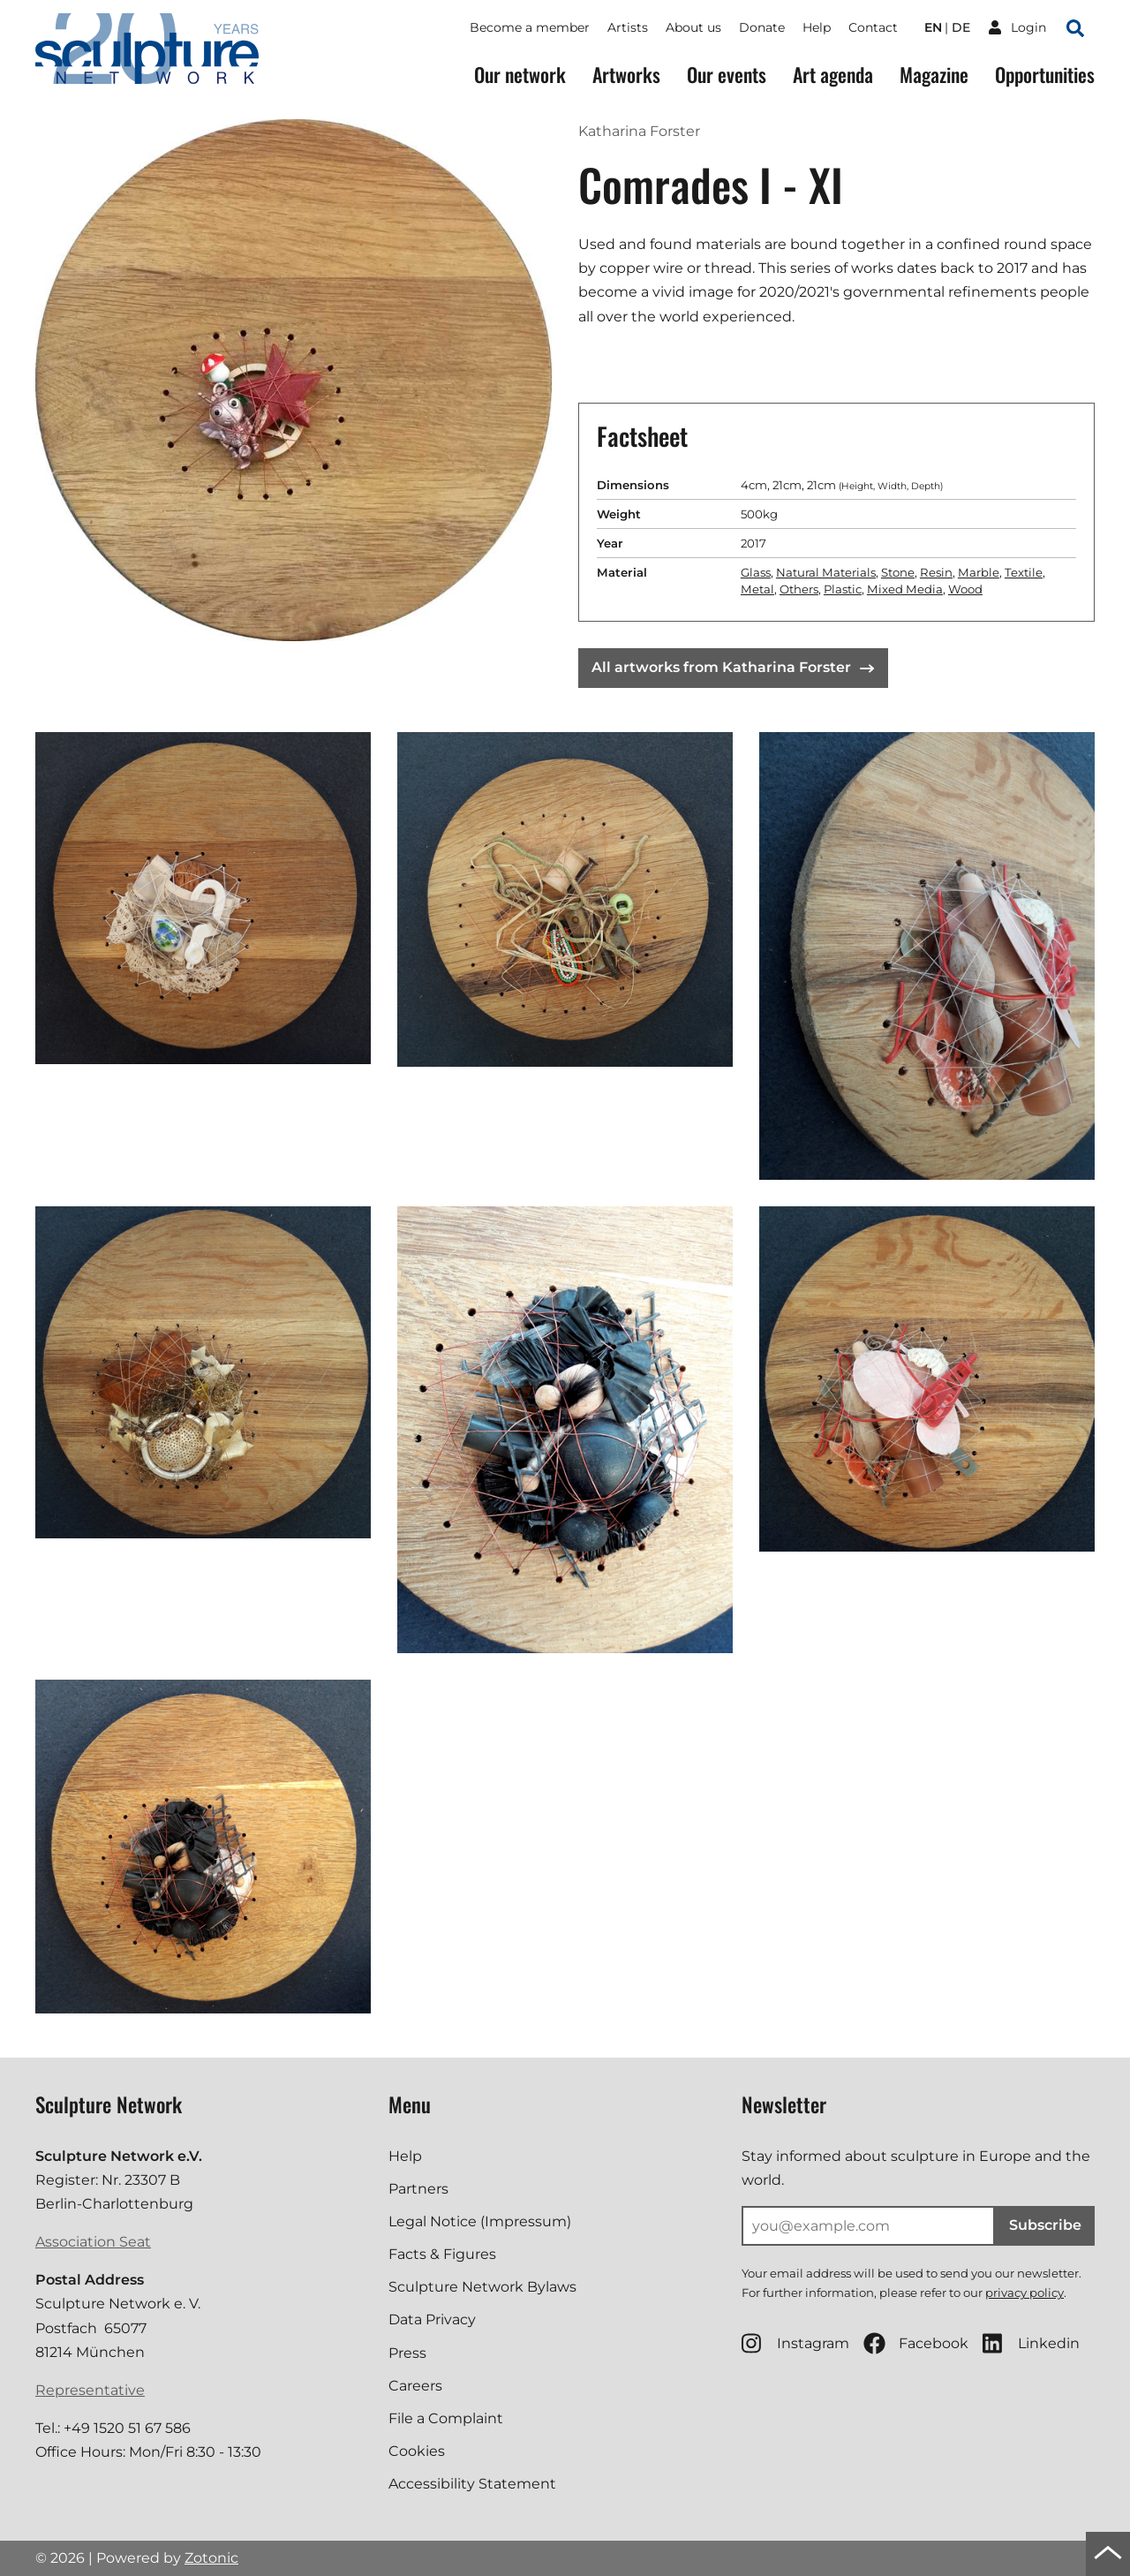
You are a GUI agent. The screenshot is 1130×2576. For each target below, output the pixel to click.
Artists (627, 27)
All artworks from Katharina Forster (732, 667)
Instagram (795, 2343)
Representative (90, 2390)
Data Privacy (432, 2319)
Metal (757, 589)
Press (407, 2353)
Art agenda (833, 74)
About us (693, 27)
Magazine (934, 74)
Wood (965, 589)
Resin (936, 572)
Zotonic (211, 2558)
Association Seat (93, 2241)
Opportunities (1045, 74)
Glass (756, 572)
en (933, 27)
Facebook (915, 2343)
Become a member (530, 27)
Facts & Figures (442, 2254)
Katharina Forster (639, 131)
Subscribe (1045, 2225)
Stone (898, 572)
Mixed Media (905, 589)
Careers (415, 2385)
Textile (1024, 572)
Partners (418, 2188)
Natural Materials (826, 572)
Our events (726, 74)
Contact (873, 27)
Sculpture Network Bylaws (482, 2286)
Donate (762, 27)
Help (816, 27)
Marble (978, 572)
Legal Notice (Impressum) (479, 2221)
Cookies (416, 2451)
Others (799, 589)
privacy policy (1024, 2292)
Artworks (626, 74)
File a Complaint (445, 2418)
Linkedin (1031, 2343)
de (961, 27)
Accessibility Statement (472, 2483)
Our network (520, 74)
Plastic (843, 589)
